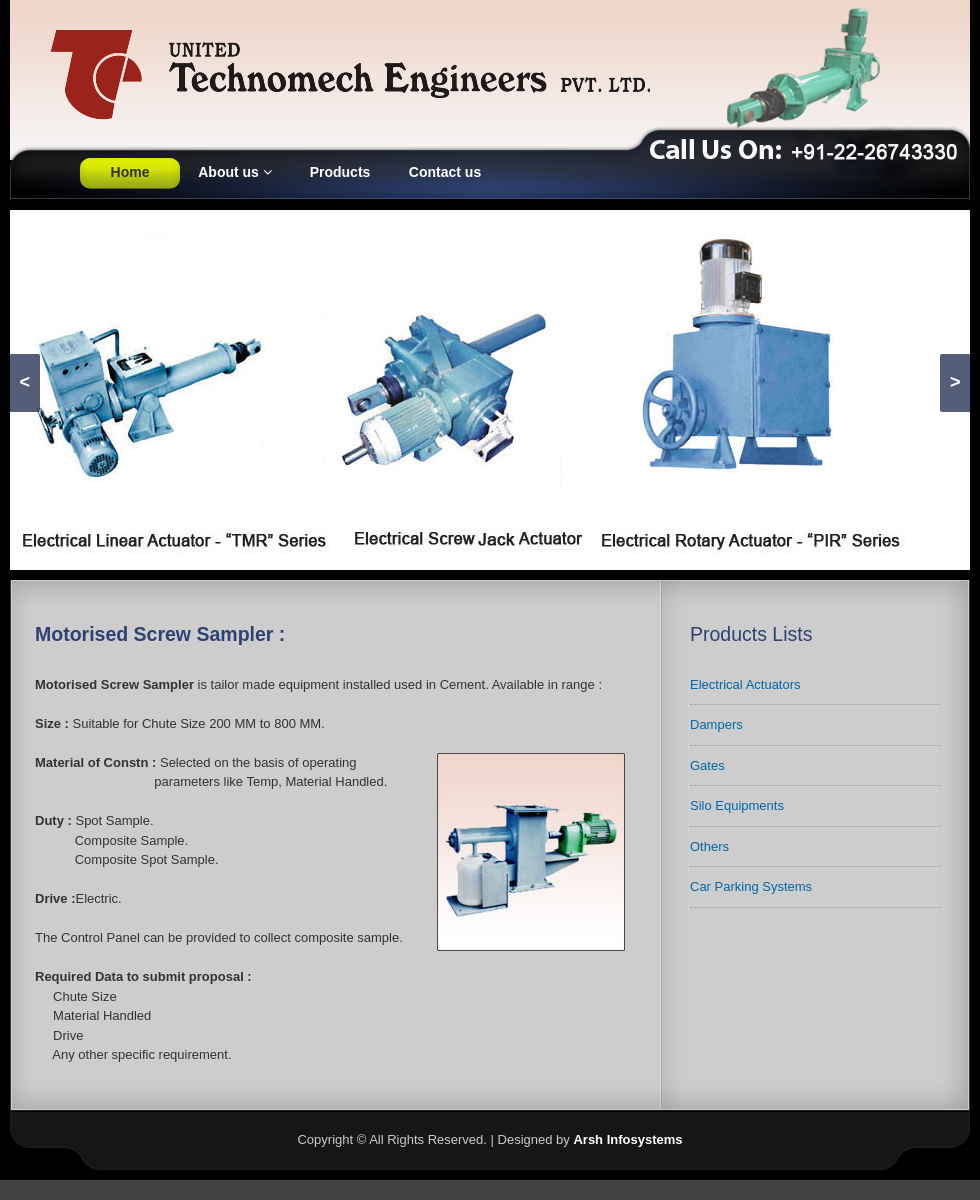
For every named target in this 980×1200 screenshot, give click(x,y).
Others (709, 846)
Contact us (445, 172)
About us (235, 172)
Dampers (716, 724)
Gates (707, 765)
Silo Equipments (737, 805)
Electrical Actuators (745, 684)
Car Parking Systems (751, 886)
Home (130, 172)
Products (340, 172)
